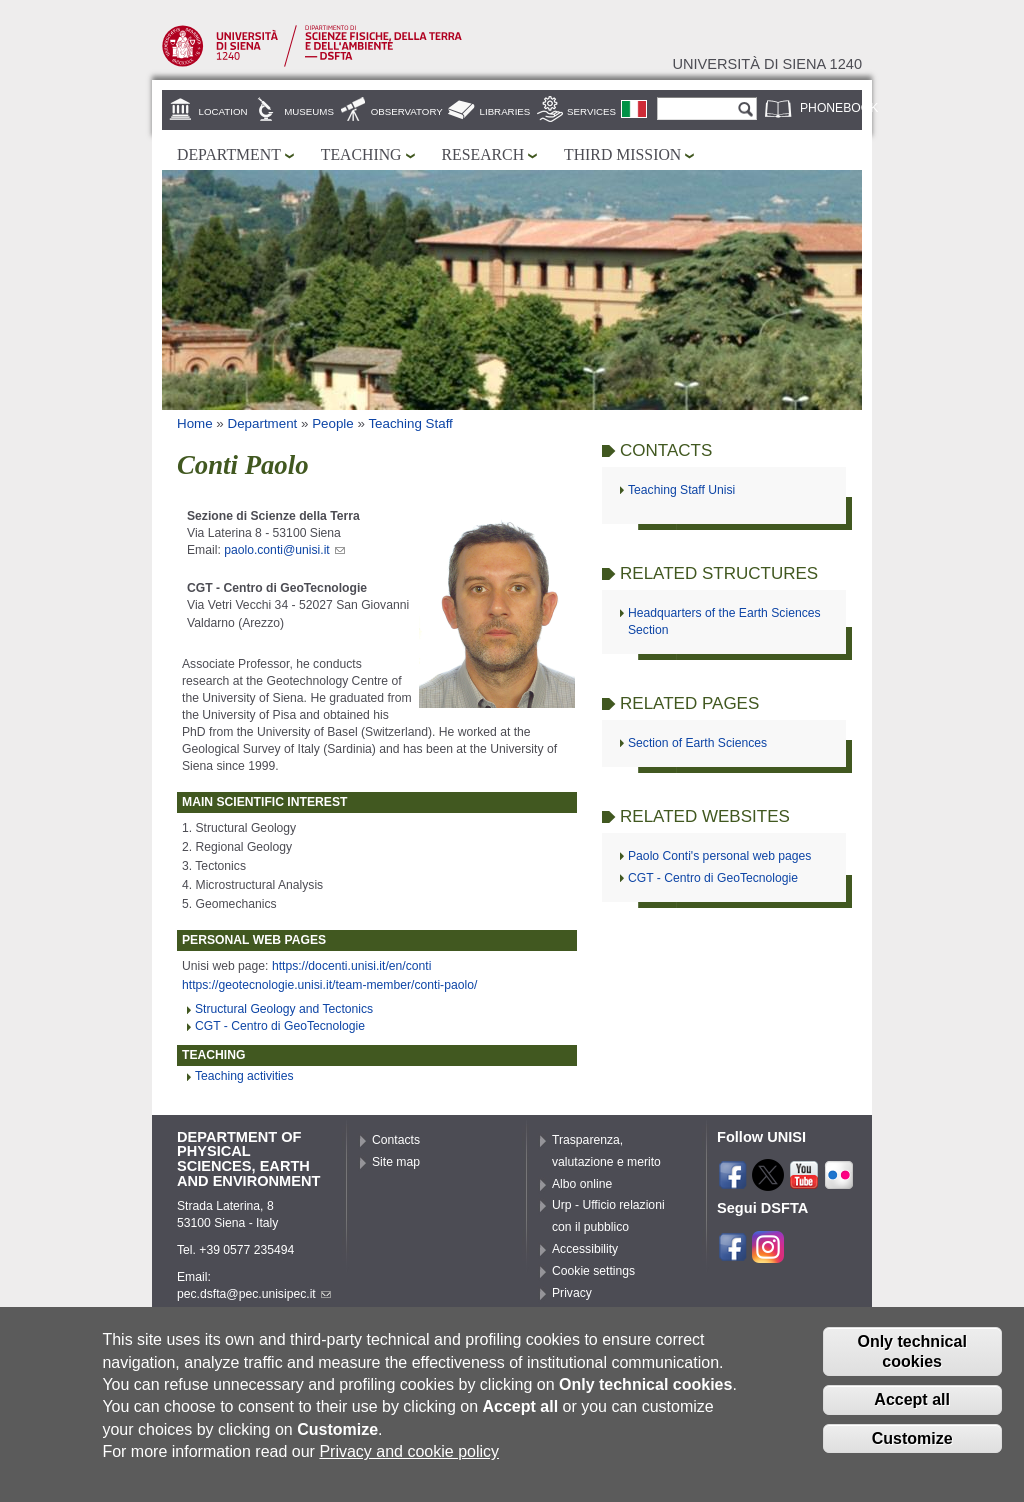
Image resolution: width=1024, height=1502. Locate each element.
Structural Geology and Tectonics (284, 1009)
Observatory (407, 111)
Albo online (582, 1184)
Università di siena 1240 (767, 64)
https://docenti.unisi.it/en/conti (351, 966)
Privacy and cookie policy (409, 1462)
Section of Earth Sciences (697, 743)
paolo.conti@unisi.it (284, 550)
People (333, 423)
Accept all (912, 1411)
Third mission (622, 154)
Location (223, 111)
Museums (309, 111)
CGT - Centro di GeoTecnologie (280, 1026)
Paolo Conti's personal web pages (719, 856)
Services (591, 111)
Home (195, 423)
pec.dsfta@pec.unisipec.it (254, 1294)
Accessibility (585, 1249)
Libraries (505, 111)
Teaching (361, 154)
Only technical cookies (911, 1363)
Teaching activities (244, 1076)
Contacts (396, 1140)
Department (229, 154)
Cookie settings (593, 1271)
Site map (396, 1162)
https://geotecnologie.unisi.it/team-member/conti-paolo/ (329, 985)
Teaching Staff (410, 423)
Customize (912, 1449)
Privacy (572, 1293)
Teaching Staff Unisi (681, 490)
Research (483, 154)
